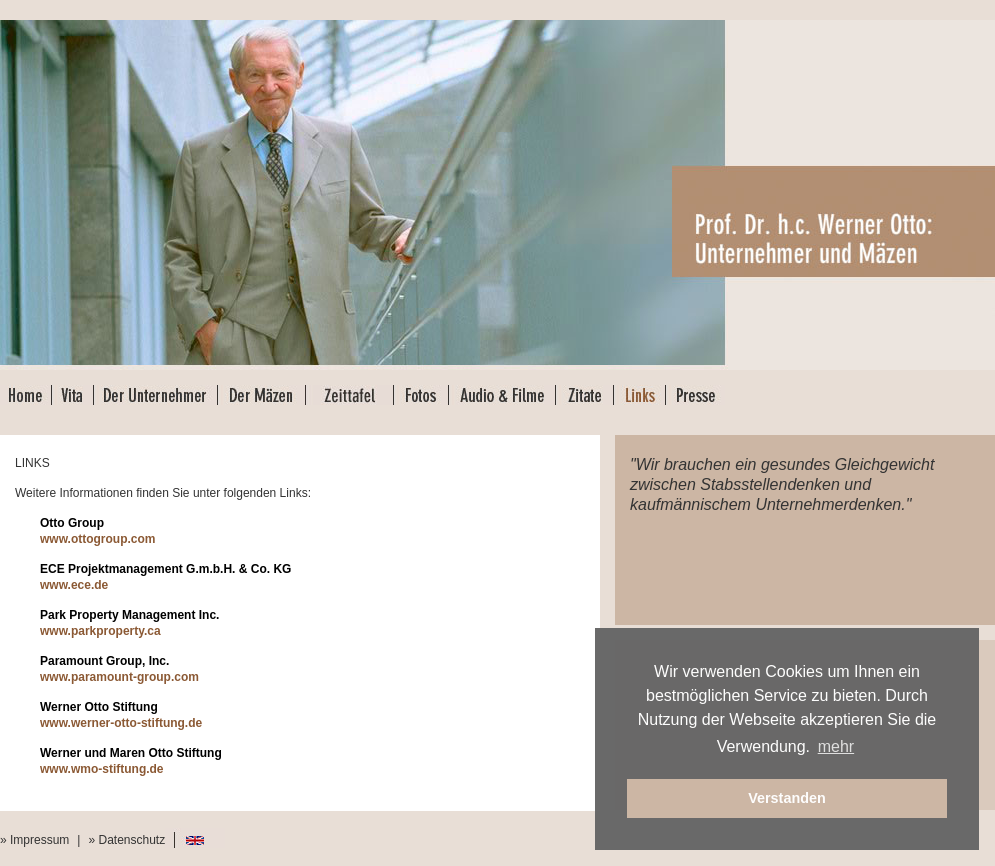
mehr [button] (836, 746)
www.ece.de (74, 585)
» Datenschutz (126, 840)
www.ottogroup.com (98, 539)
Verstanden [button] (787, 798)
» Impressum (34, 840)
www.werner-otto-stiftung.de (121, 723)
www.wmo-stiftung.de (102, 769)
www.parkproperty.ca (100, 631)
